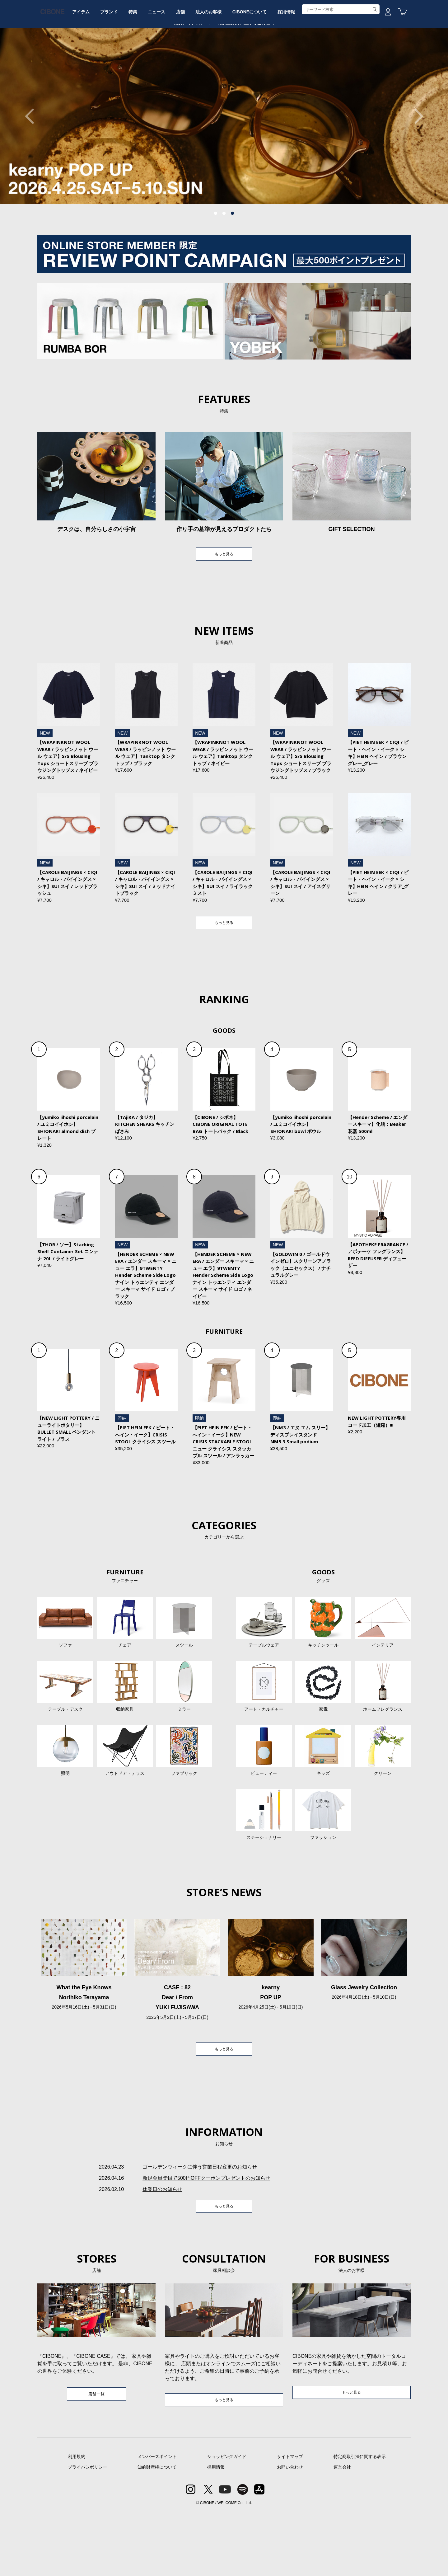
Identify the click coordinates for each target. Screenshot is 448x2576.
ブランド (138, 66)
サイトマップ (290, 2520)
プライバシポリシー (87, 2531)
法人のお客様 (256, 66)
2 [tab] (224, 260)
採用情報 (343, 66)
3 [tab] (232, 260)
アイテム (105, 66)
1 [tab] (215, 260)
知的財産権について (157, 2531)
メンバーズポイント (157, 2520)
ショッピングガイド (226, 2520)
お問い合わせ (290, 2531)
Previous (32, 163)
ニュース (194, 66)
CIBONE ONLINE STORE (224, 47)
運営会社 (342, 2531)
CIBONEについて (301, 66)
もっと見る (224, 601)
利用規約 (76, 2520)
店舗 (223, 66)
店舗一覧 (96, 2457)
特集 (166, 66)
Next (415, 163)
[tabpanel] (224, 163)
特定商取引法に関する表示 (360, 2520)
